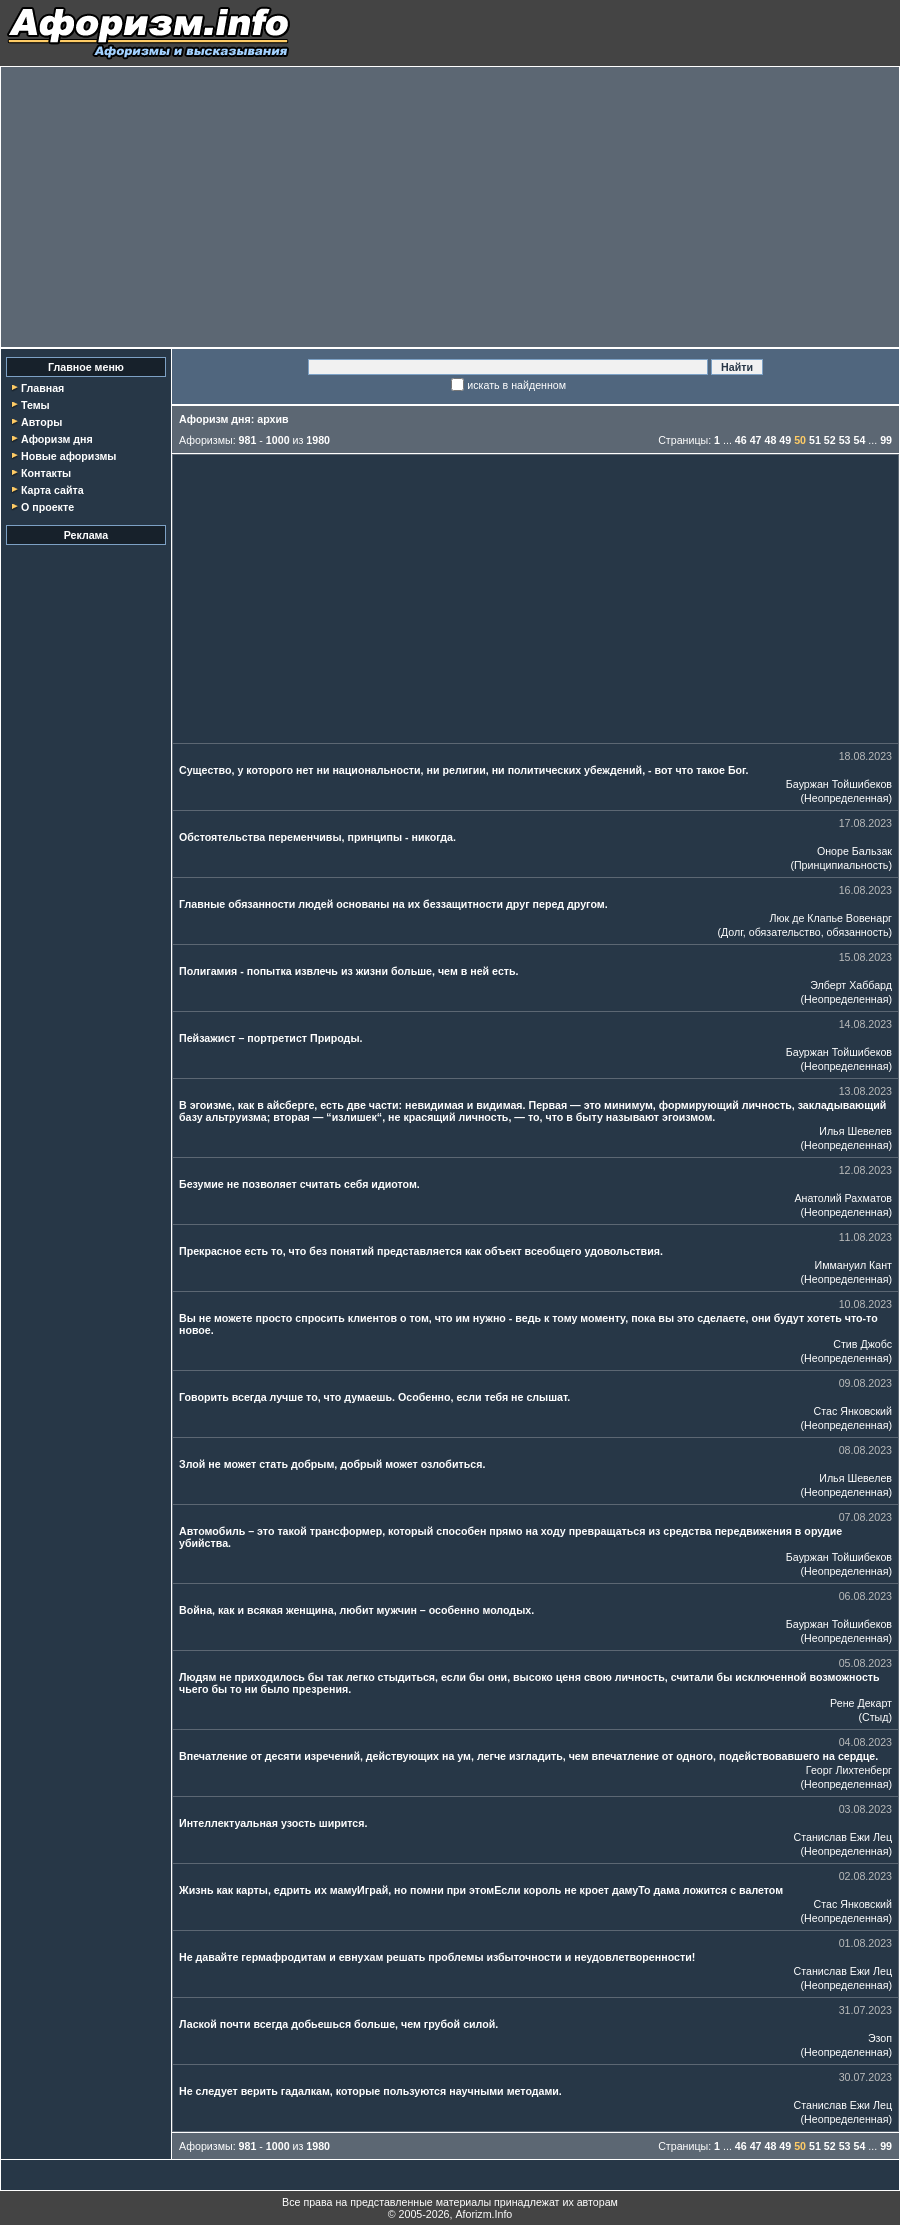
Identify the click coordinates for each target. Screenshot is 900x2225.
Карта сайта (52, 490)
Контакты (46, 473)
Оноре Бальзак (854, 851)
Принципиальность (841, 865)
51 (815, 440)
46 (741, 440)
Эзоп (880, 2038)
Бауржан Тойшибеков (839, 784)
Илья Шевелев (855, 1131)
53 (845, 440)
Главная (42, 388)
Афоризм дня (57, 439)
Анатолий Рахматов (843, 1198)
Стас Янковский (853, 1411)
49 (785, 440)
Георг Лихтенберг (849, 1770)
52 (830, 440)
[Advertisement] (450, 207)
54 (859, 440)
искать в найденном (516, 385)
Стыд (875, 1717)
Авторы (41, 422)
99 (886, 440)
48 (771, 440)
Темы (35, 405)
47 (756, 440)
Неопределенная (846, 798)
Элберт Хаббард (851, 985)
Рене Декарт (861, 1703)
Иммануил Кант (853, 1265)
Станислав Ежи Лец (843, 1837)
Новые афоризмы (68, 456)
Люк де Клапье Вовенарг (831, 918)
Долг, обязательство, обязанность (804, 932)
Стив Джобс (862, 1344)
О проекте (47, 507)
